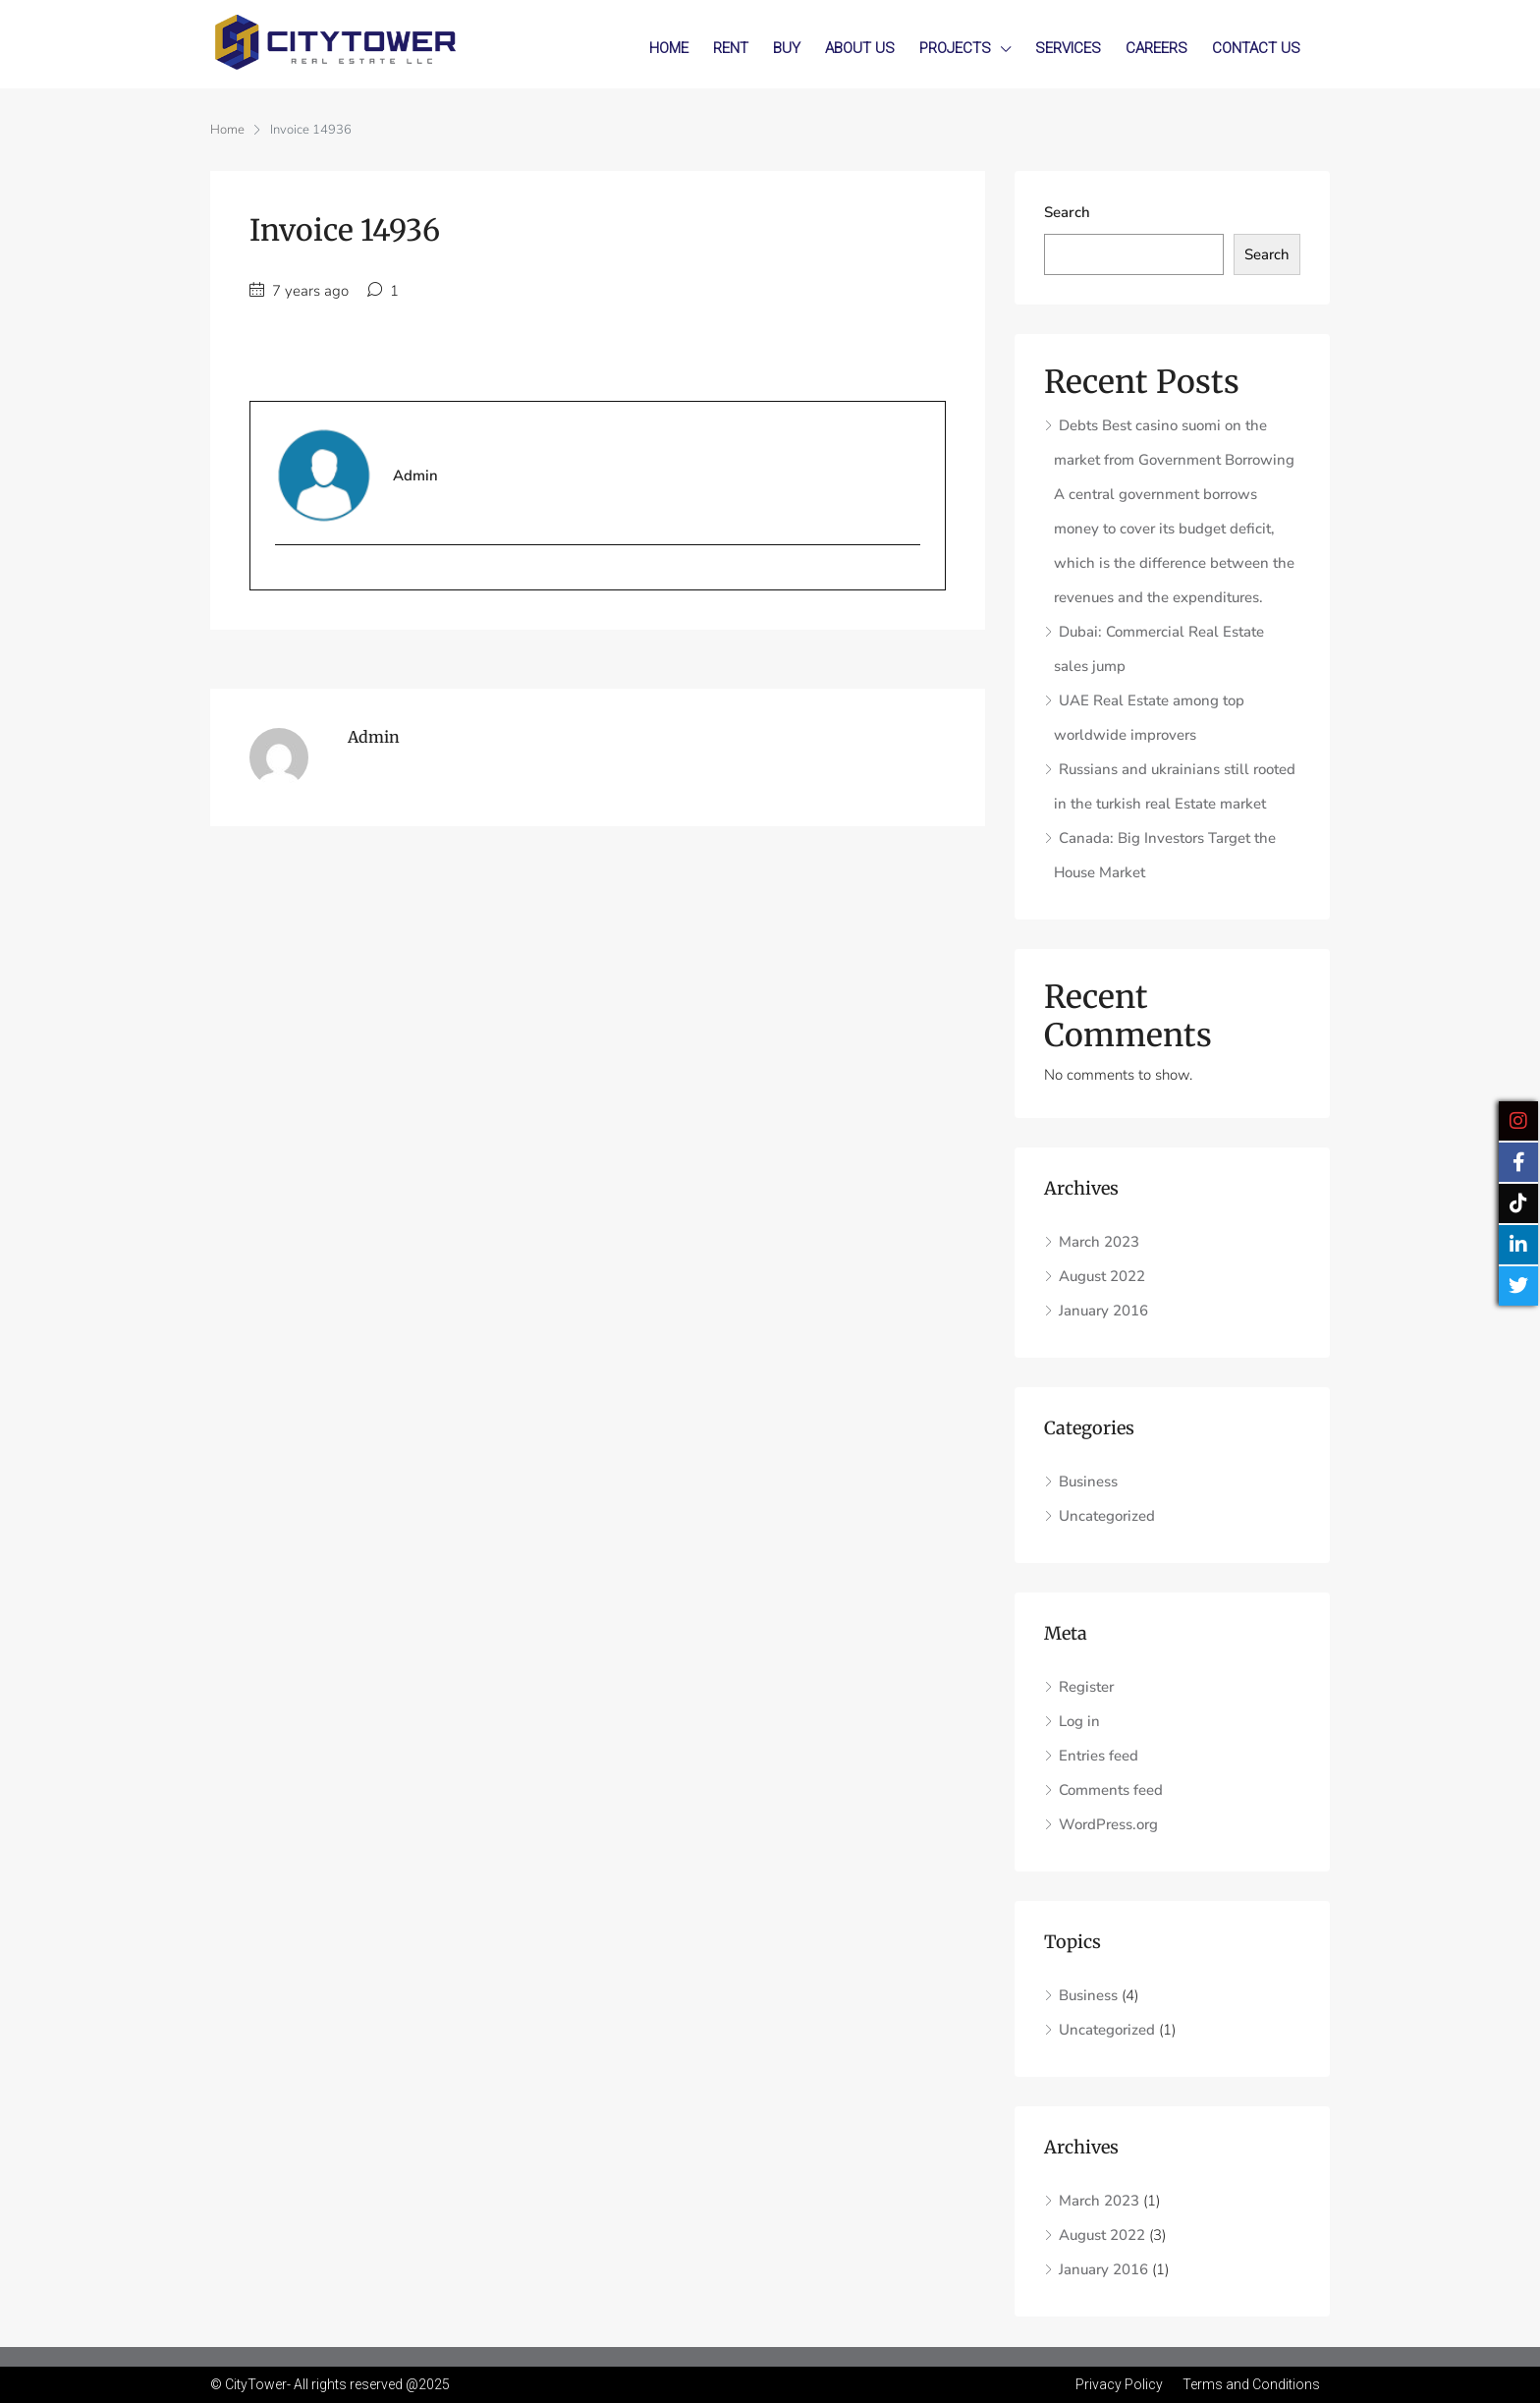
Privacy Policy (1119, 2384)
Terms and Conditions (1251, 2384)
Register (1086, 1687)
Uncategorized (1107, 1516)
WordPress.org (1108, 1824)
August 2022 (1102, 1276)
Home (668, 48)
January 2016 (1103, 1310)
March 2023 (1099, 1242)
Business (1088, 1481)
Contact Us (1256, 48)
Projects (955, 48)
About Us (860, 48)
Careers (1156, 48)
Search (1067, 212)
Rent (730, 48)
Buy (786, 48)
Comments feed (1111, 1790)
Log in (1079, 1721)
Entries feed (1098, 1755)
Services (1068, 48)
